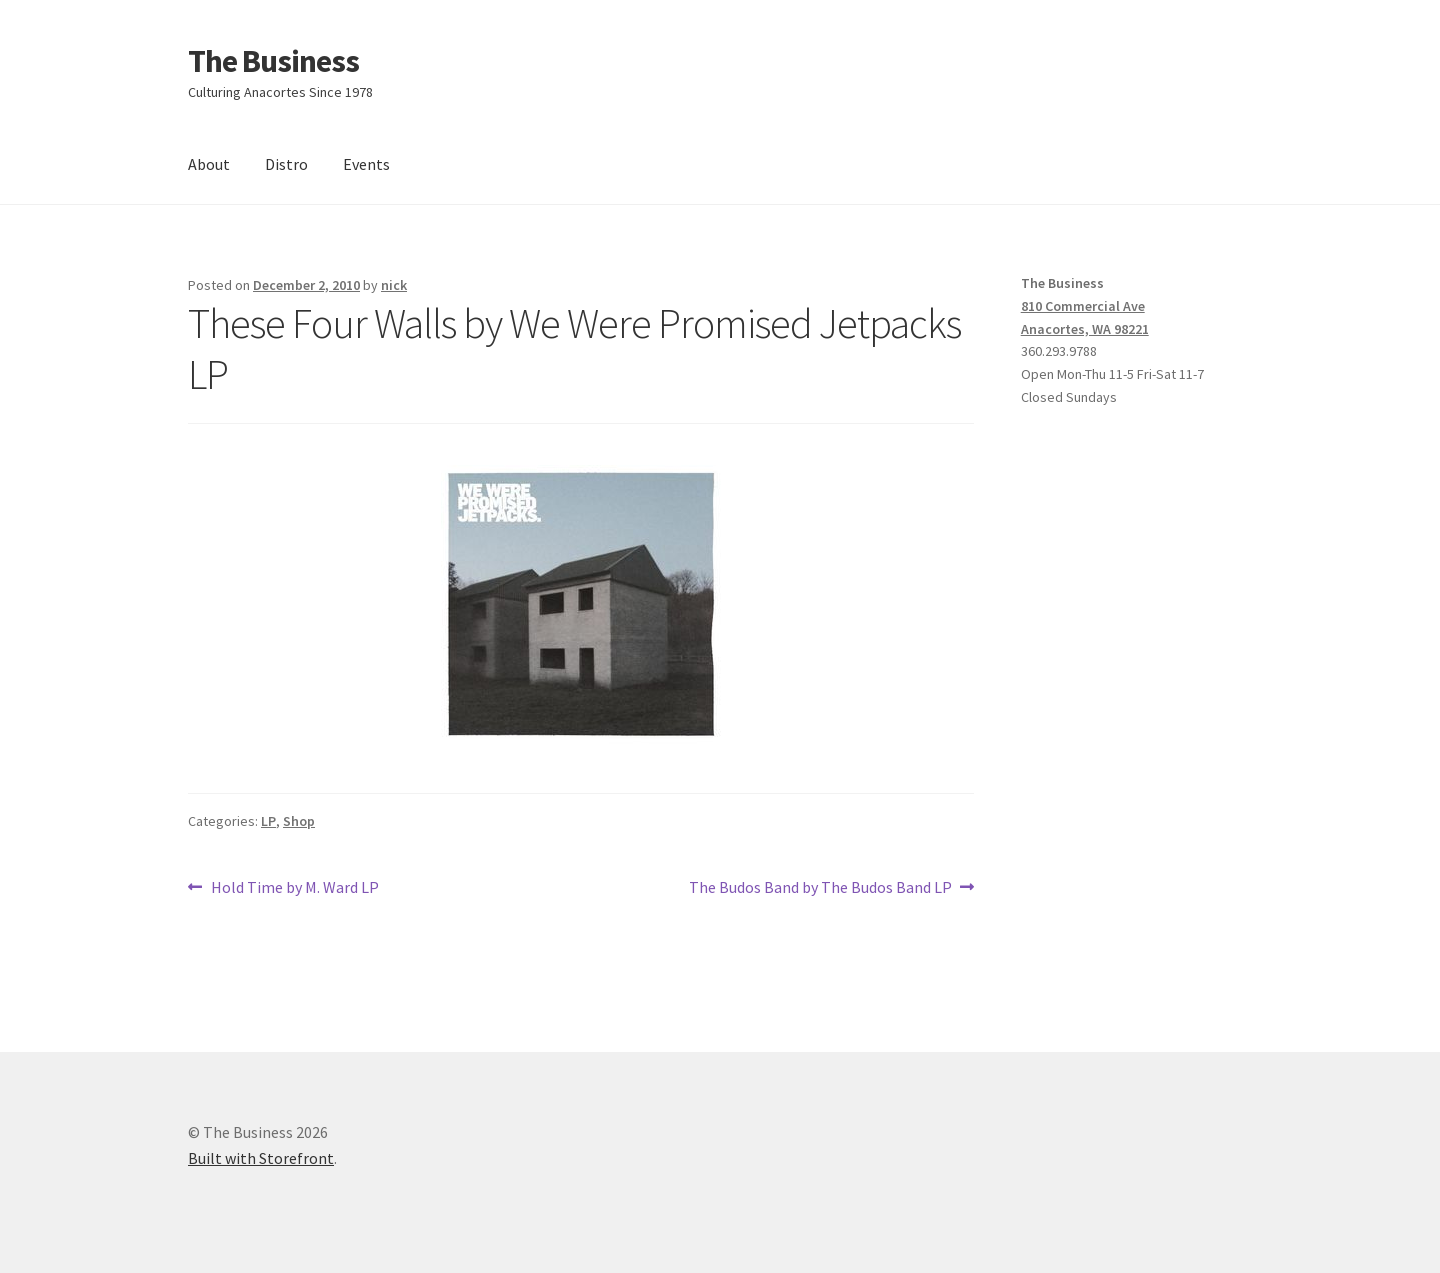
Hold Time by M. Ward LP (294, 888)
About (209, 164)
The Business (273, 61)
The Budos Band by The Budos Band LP (820, 888)
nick (394, 285)
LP (268, 821)
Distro (286, 164)
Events (366, 164)
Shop (299, 821)
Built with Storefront (261, 1158)
